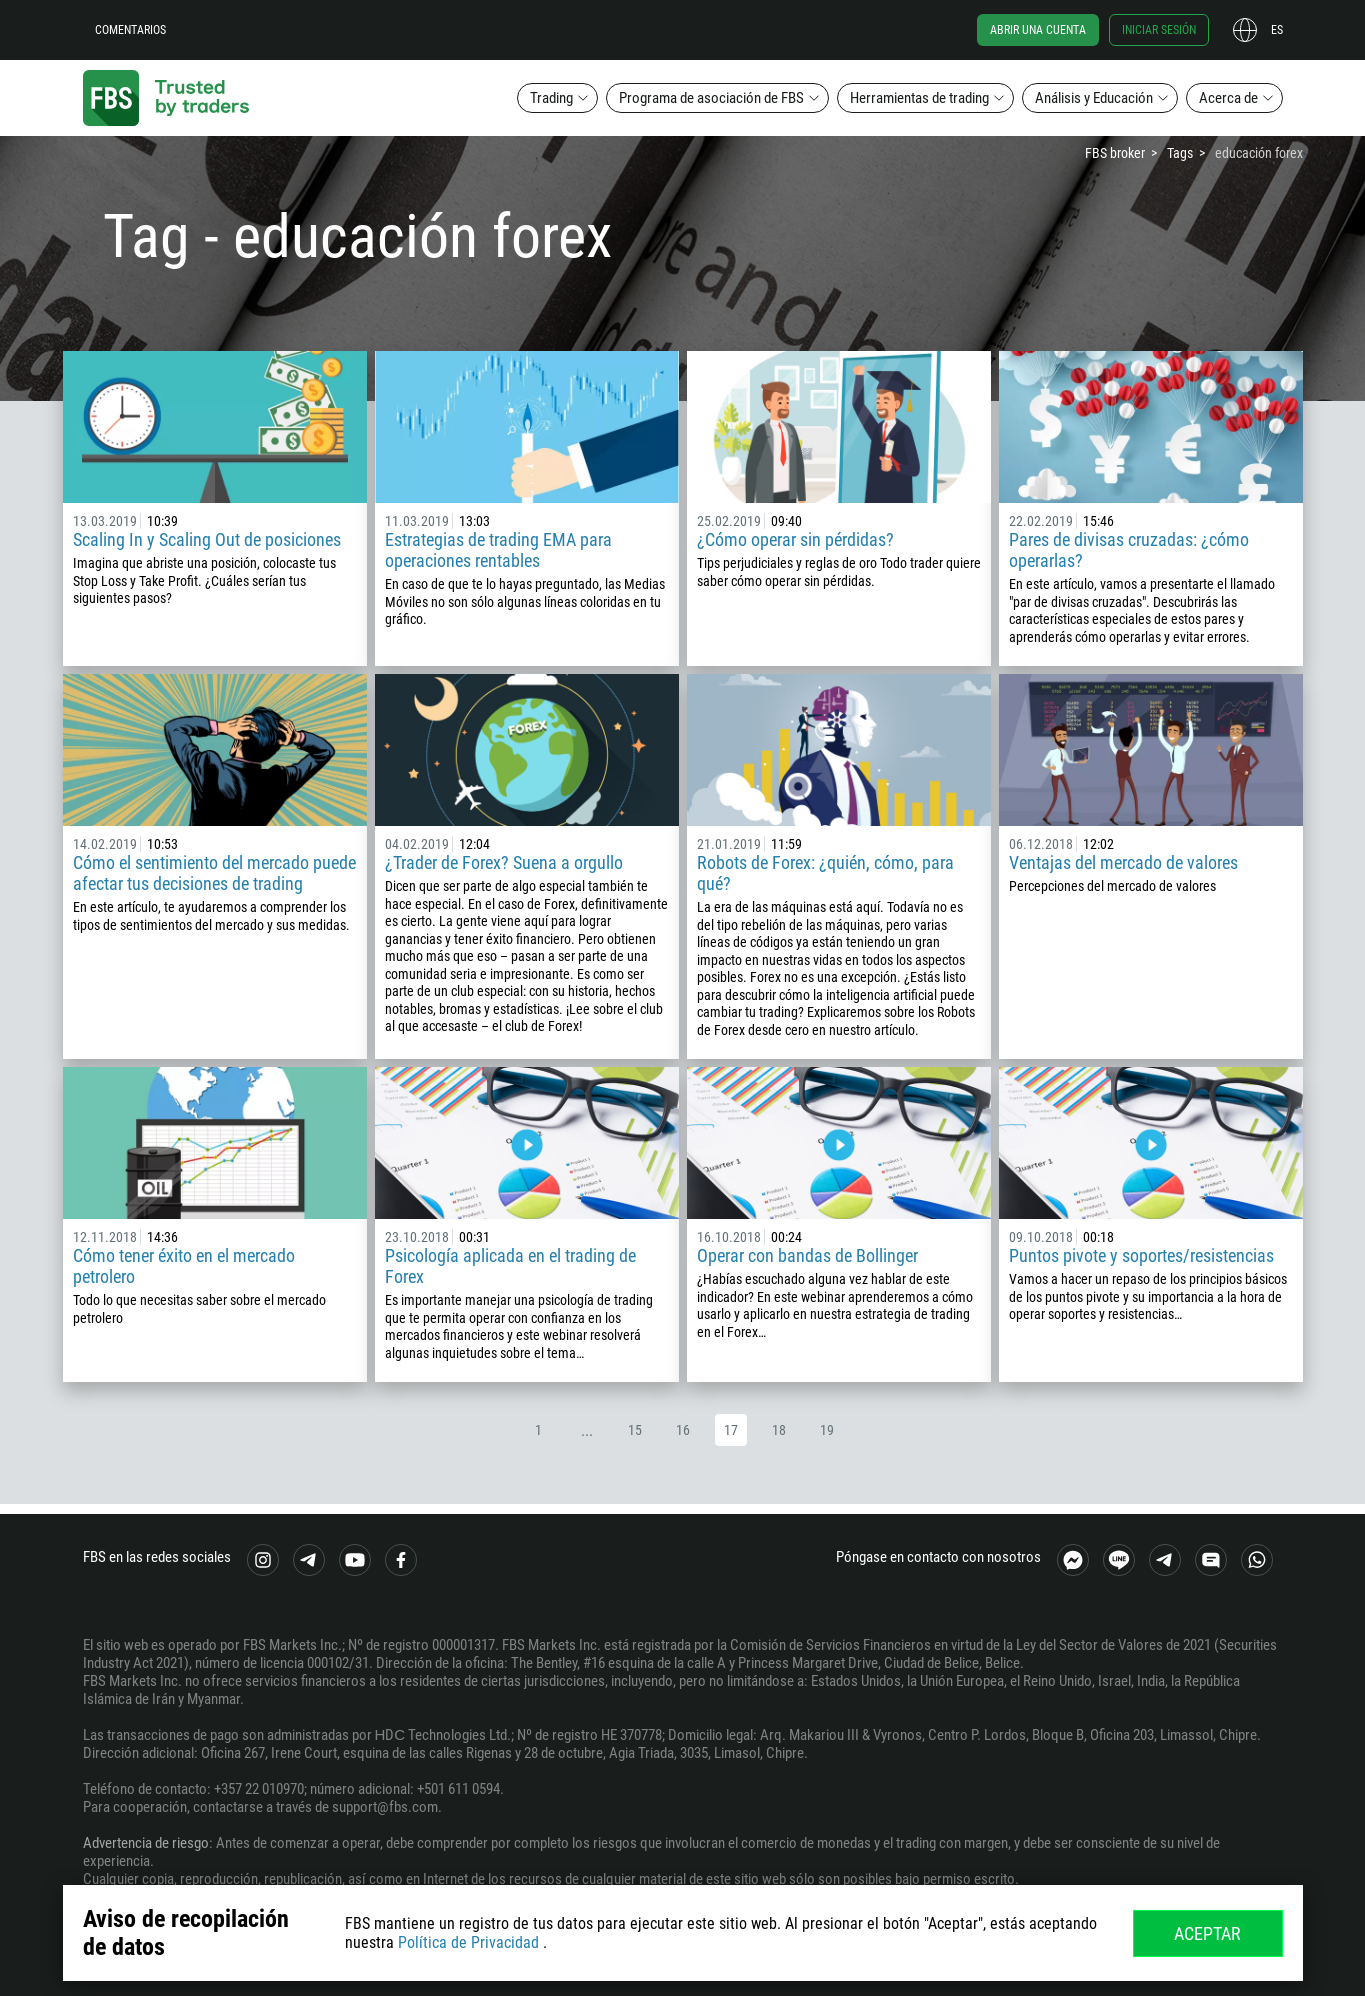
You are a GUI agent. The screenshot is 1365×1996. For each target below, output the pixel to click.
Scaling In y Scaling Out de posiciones (207, 539)
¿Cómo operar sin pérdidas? (795, 539)
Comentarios (130, 30)
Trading (551, 98)
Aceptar (1207, 1933)
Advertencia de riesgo (146, 1843)
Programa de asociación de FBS (711, 98)
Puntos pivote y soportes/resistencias (1141, 1255)
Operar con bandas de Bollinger (807, 1255)
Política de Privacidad (468, 1942)
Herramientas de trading (919, 98)
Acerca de (1228, 98)
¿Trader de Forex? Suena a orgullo (504, 862)
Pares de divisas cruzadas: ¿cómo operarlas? (1129, 550)
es (1277, 30)
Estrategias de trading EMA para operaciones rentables (498, 550)
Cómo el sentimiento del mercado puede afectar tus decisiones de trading (214, 873)
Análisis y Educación (1094, 98)
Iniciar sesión (1159, 30)
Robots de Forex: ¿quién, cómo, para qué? (825, 873)
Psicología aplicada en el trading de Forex (510, 1266)
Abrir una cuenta (1038, 30)
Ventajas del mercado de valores (1123, 862)
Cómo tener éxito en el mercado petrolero (184, 1266)
